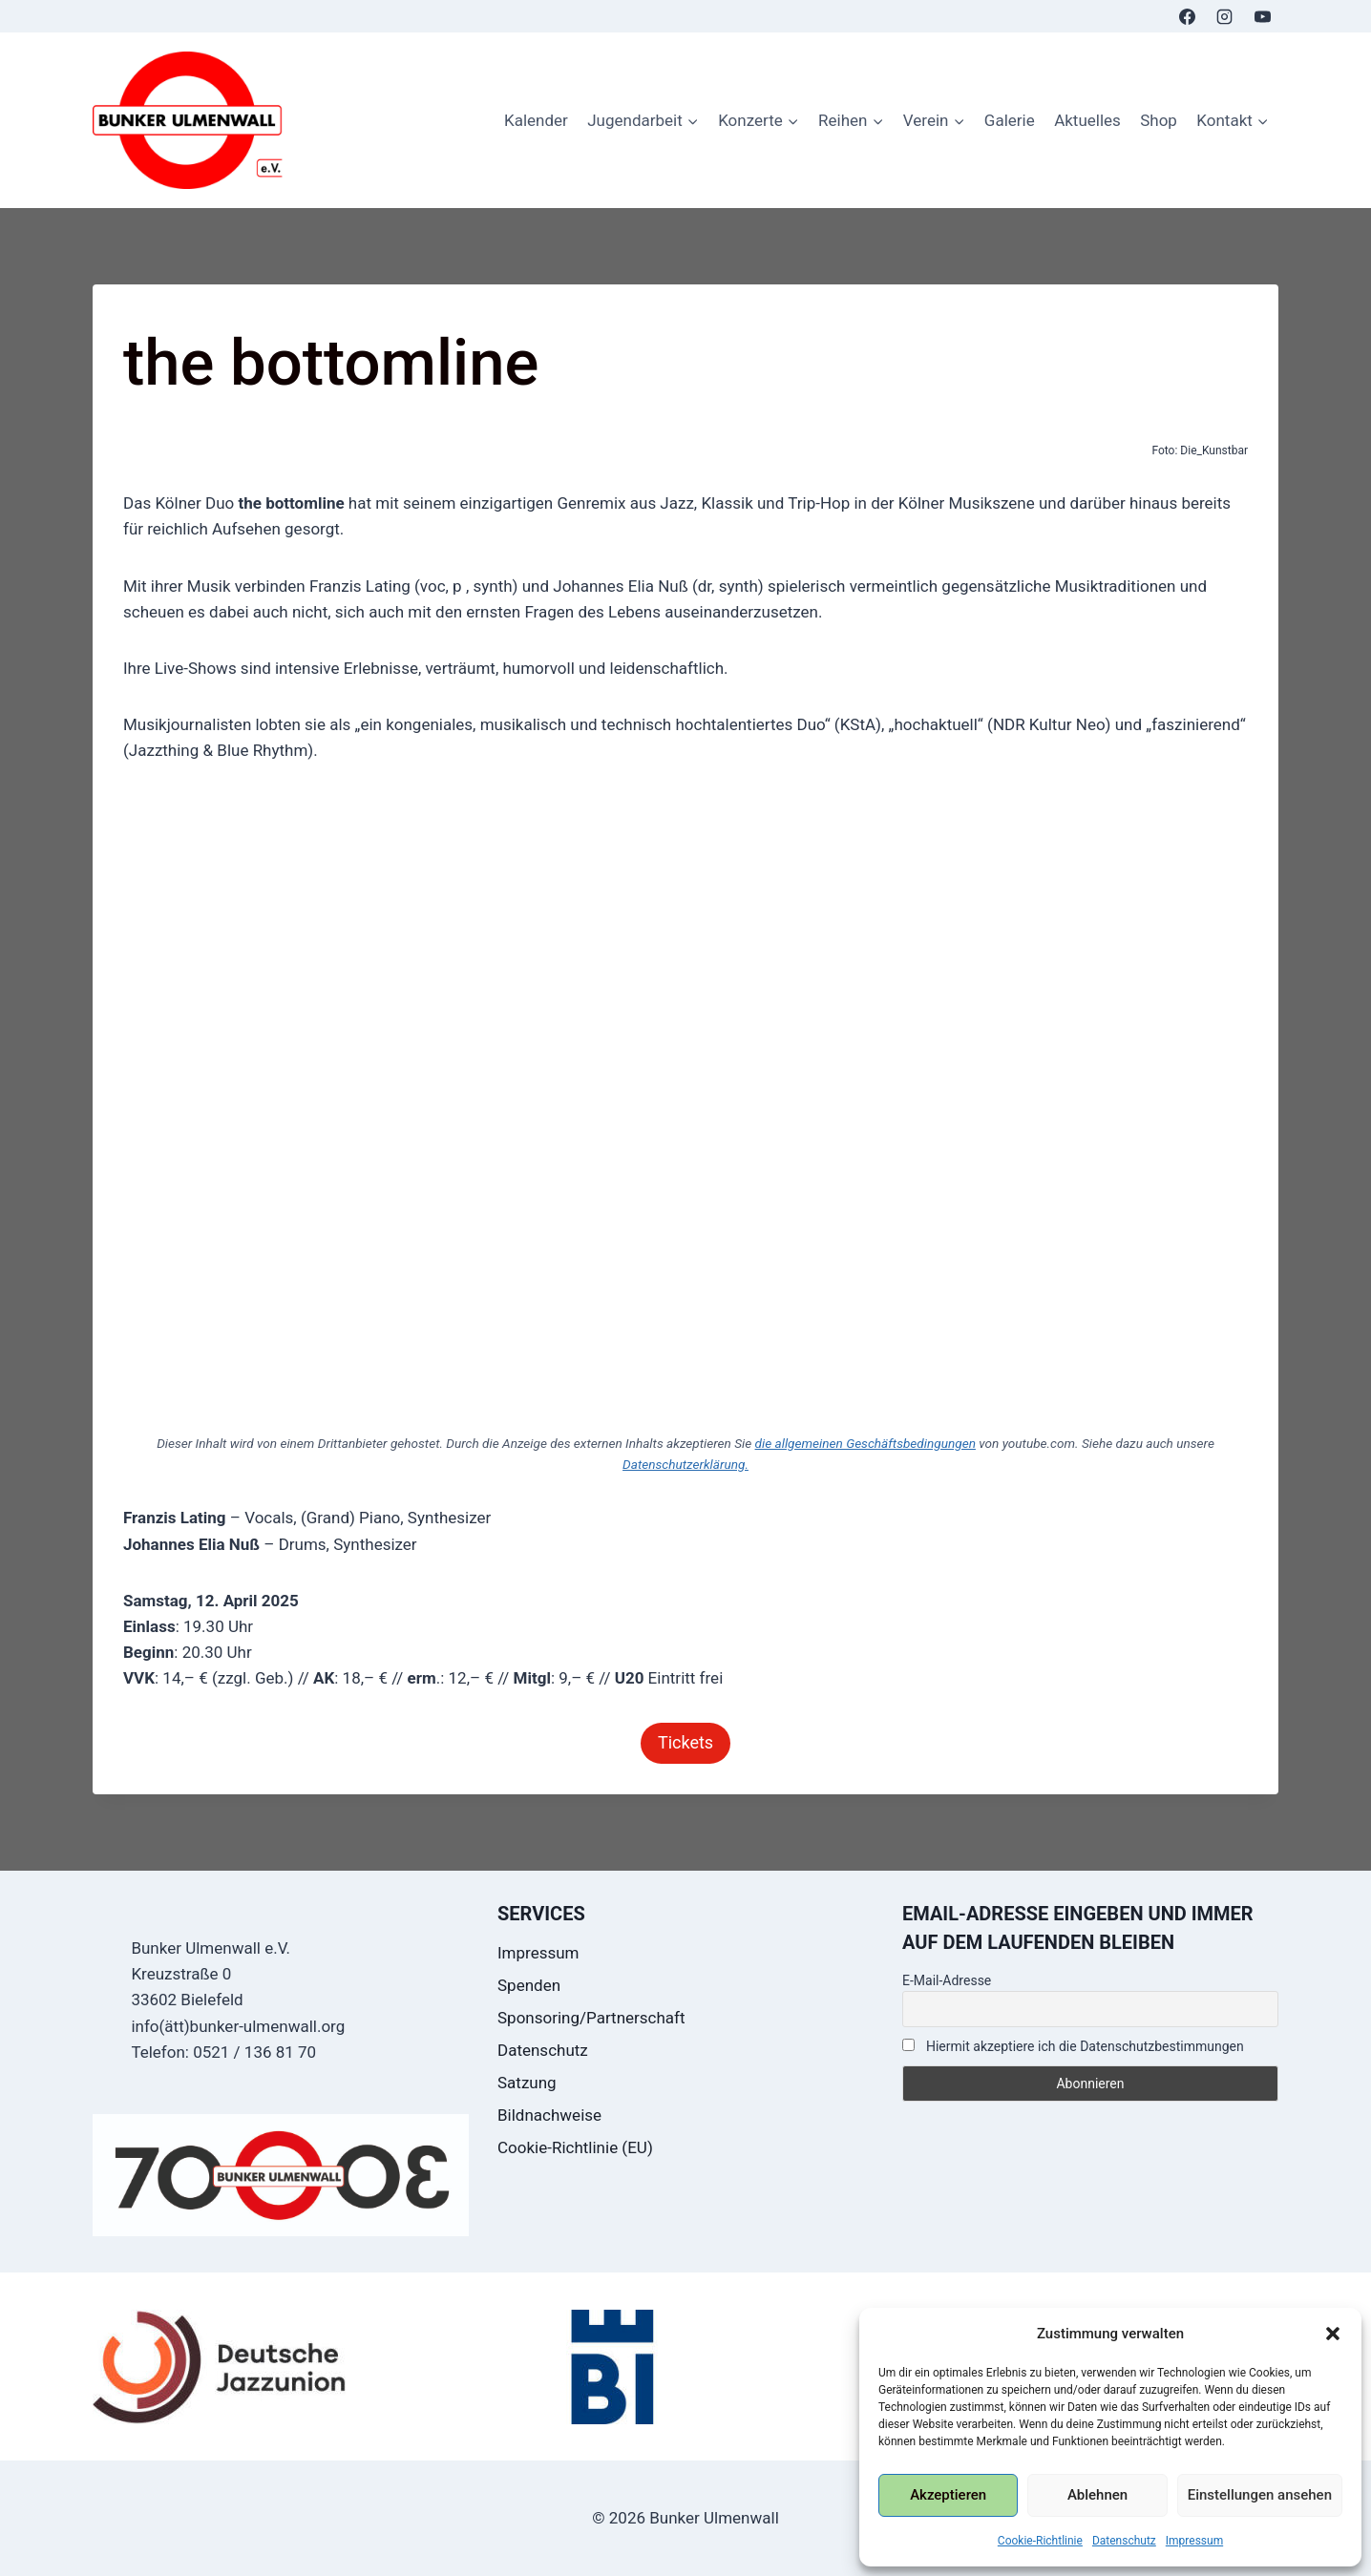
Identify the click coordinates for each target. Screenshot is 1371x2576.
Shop (1158, 120)
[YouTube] (1262, 16)
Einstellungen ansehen (1260, 2494)
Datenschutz (1124, 2540)
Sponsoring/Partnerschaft (591, 2017)
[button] (1332, 2333)
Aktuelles (1087, 120)
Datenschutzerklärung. (685, 1464)
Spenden (528, 1985)
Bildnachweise (549, 2115)
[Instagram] (1225, 16)
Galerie (1009, 120)
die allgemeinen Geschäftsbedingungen (865, 1443)
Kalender (536, 120)
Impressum (1194, 2540)
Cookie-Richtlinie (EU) (575, 2147)
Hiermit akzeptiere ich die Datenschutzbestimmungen (1073, 2046)
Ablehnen (1097, 2494)
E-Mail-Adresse (946, 1980)
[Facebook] (1187, 16)
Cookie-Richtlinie (1040, 2540)
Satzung (527, 2082)
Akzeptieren (948, 2494)
